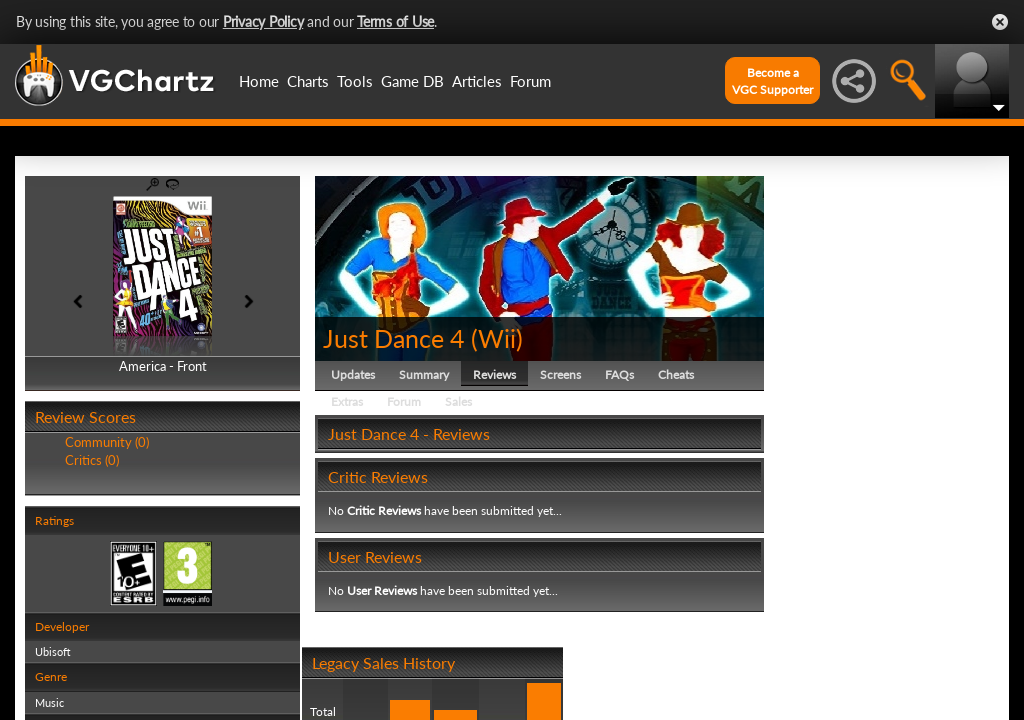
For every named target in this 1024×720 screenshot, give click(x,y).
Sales (458, 401)
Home (259, 81)
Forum (530, 81)
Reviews (494, 374)
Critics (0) (92, 460)
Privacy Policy (263, 21)
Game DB (412, 81)
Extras (347, 401)
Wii (497, 338)
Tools (355, 81)
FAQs (619, 374)
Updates (353, 374)
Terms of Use (395, 21)
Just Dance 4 (394, 338)
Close (1000, 22)
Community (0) (107, 442)
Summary (424, 374)
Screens (560, 374)
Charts (308, 81)
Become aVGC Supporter (772, 81)
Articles (477, 81)
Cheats (676, 374)
